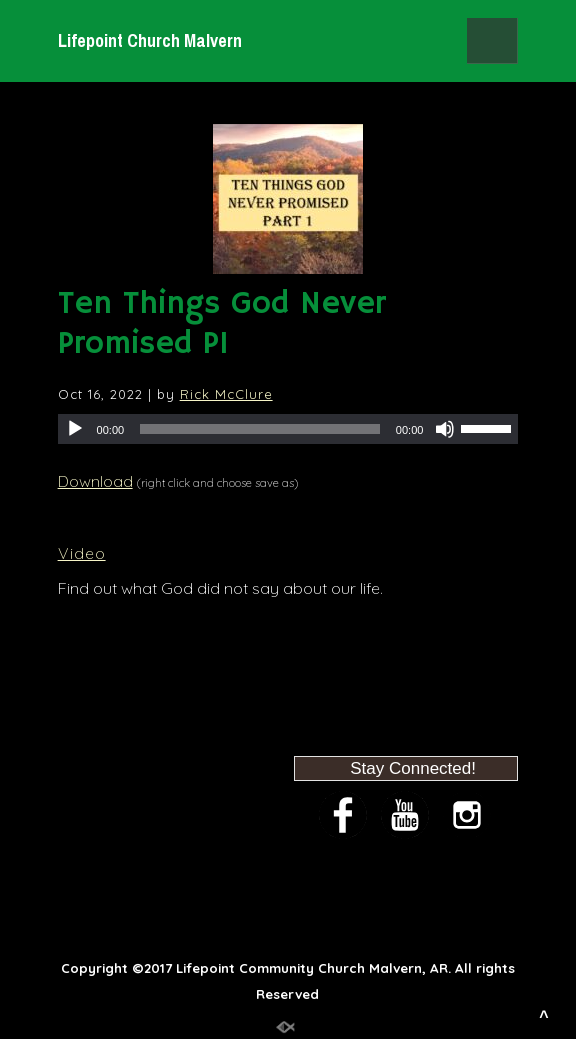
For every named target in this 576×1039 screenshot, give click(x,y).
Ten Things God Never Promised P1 (222, 324)
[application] (288, 429)
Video (82, 553)
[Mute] (445, 429)
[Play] (75, 429)
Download (95, 481)
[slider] (260, 429)
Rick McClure (226, 394)
